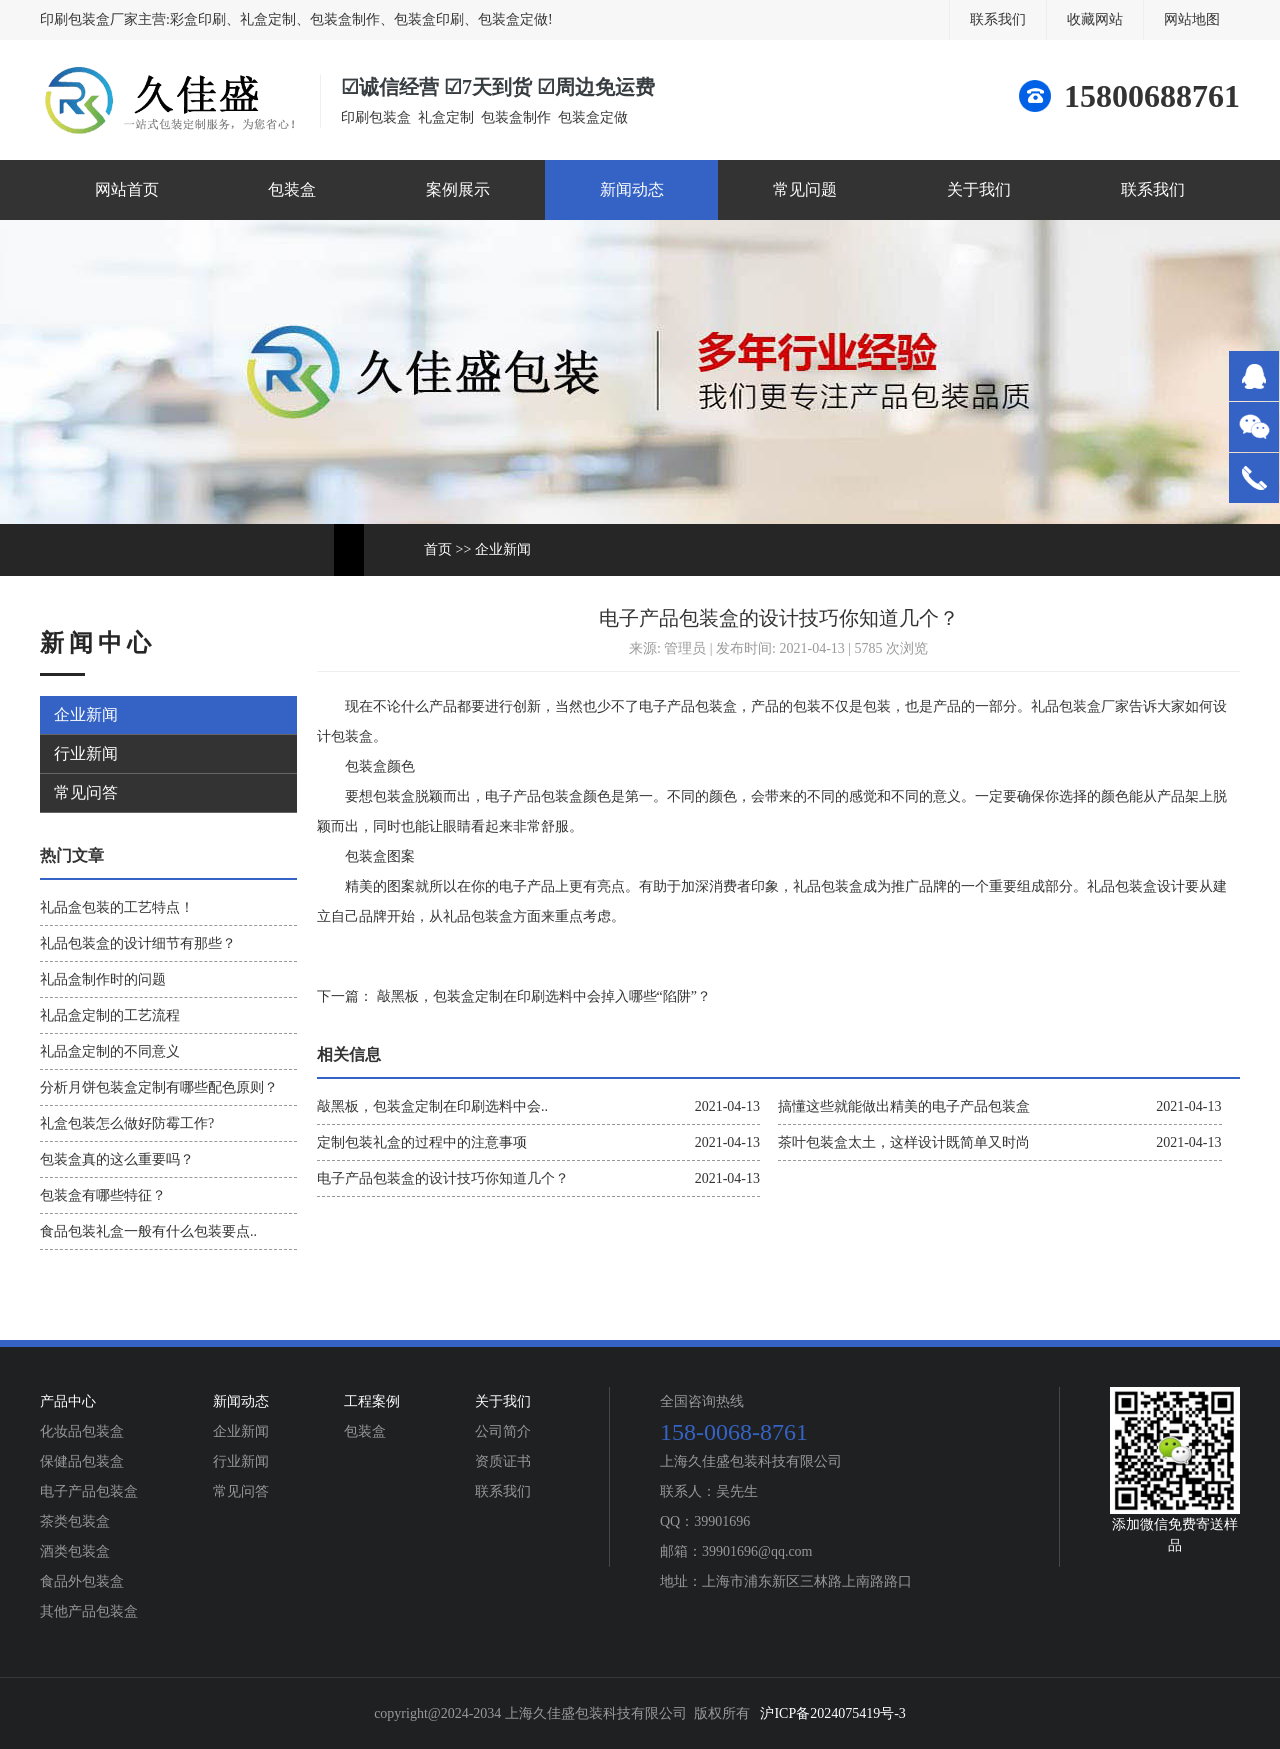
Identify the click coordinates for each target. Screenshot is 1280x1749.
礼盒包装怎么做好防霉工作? (127, 1123)
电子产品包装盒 (89, 1491)
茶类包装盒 (75, 1521)
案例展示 (458, 189)
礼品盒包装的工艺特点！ (117, 907)
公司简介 (503, 1431)
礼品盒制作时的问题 (103, 979)
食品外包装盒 (82, 1581)
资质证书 (503, 1461)
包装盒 (292, 189)
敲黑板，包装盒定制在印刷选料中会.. (432, 1106)
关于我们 (979, 189)
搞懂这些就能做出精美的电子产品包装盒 (904, 1106)
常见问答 (86, 792)
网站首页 (127, 189)
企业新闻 (503, 549)
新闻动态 (632, 189)
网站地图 (1192, 19)
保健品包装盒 (82, 1461)
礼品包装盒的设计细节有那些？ (138, 943)
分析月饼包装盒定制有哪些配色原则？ (159, 1087)
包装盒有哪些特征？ (103, 1195)
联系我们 (998, 19)
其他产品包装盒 (89, 1611)
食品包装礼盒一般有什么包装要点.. (148, 1231)
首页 (438, 549)
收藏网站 (1095, 19)
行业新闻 (86, 753)
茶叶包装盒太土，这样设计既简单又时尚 (904, 1142)
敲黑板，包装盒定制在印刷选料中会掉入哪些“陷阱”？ (542, 996)
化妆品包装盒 (82, 1431)
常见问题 (805, 189)
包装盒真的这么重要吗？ (117, 1159)
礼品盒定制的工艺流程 (110, 1015)
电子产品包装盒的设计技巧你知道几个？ (443, 1178)
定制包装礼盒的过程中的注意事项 (422, 1142)
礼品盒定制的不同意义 (110, 1051)
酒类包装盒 (75, 1551)
